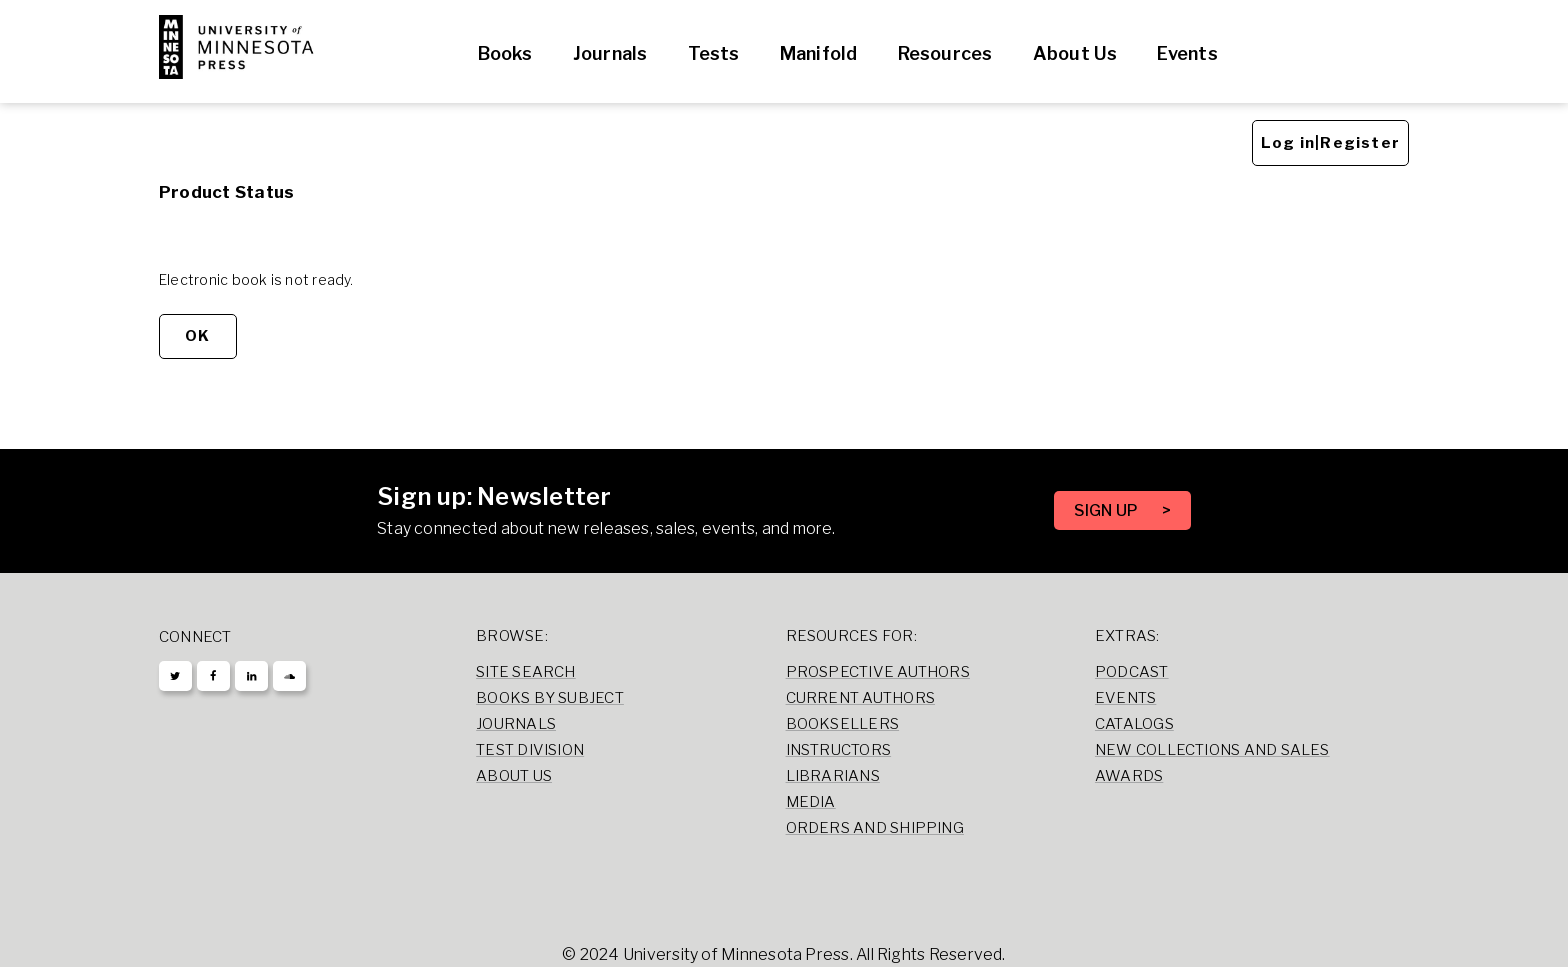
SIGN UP (1108, 510)
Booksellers (843, 724)
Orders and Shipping (875, 828)
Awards (1129, 776)
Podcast (1132, 672)
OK (197, 336)
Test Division (530, 750)
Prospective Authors (878, 672)
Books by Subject (550, 698)
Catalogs (1134, 724)
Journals (610, 53)
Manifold (819, 53)
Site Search (526, 672)
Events (1187, 53)
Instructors (839, 750)
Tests (714, 53)
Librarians (833, 776)
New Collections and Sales (1212, 750)
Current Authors (860, 698)
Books (505, 53)
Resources (945, 53)
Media (811, 802)
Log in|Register (1330, 143)
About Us (1075, 53)
